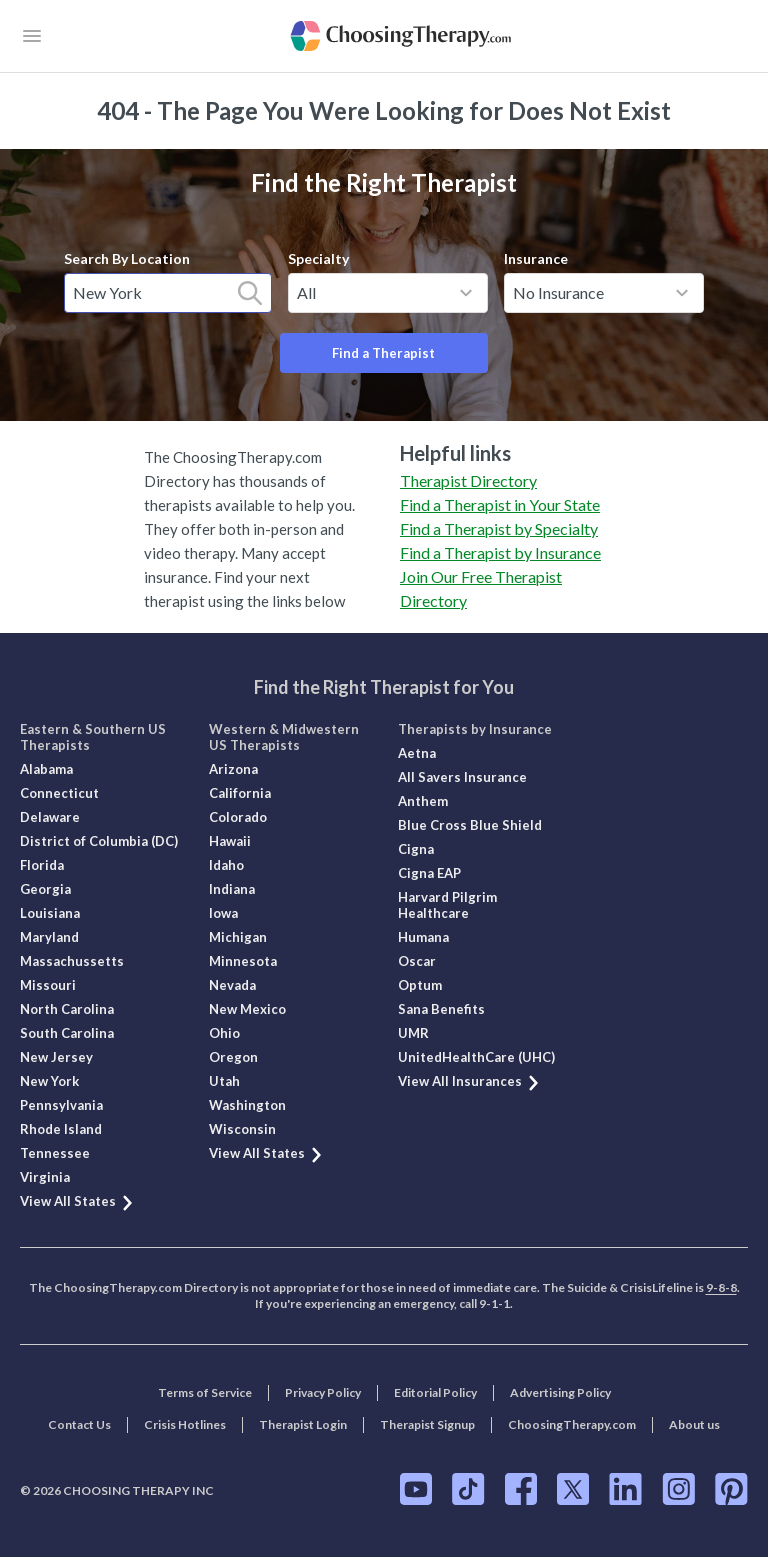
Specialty (318, 258)
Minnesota (243, 961)
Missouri (48, 985)
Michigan (238, 937)
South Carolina (67, 1033)
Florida (42, 865)
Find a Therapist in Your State (500, 504)
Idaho (226, 865)
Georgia (45, 889)
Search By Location (127, 258)
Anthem (423, 801)
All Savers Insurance (462, 777)
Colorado (238, 817)
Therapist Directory (468, 480)
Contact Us (79, 1424)
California (240, 793)
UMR (413, 1033)
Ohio (224, 1033)
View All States (77, 1201)
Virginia (45, 1177)
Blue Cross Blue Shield (470, 825)
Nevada (232, 985)
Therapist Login (303, 1424)
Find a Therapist (383, 353)
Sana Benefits (441, 1009)
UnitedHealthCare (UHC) (476, 1057)
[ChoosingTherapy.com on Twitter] (573, 1489)
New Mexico (247, 1009)
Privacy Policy (323, 1392)
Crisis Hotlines (185, 1424)
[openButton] (32, 36)
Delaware (50, 817)
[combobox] (168, 293)
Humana (423, 937)
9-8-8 (721, 1287)
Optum (420, 985)
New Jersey (56, 1057)
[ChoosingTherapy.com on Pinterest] (731, 1489)
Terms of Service (205, 1392)
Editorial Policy (435, 1392)
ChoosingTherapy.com (572, 1424)
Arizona (233, 769)
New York (49, 1081)
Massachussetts (72, 961)
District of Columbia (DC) (99, 841)
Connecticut (59, 793)
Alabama (46, 769)
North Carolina (67, 1009)
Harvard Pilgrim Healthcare (447, 905)
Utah (224, 1081)
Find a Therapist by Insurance (500, 552)
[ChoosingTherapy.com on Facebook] (521, 1489)
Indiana (232, 889)
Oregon (233, 1057)
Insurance (536, 258)
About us (694, 1424)
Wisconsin (242, 1129)
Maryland (49, 937)
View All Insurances (469, 1081)
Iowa (223, 913)
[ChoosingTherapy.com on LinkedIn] (625, 1489)
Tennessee (55, 1153)
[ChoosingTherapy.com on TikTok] (468, 1489)
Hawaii (230, 841)
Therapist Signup (427, 1424)
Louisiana (50, 913)
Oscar (417, 961)
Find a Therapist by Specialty (499, 528)
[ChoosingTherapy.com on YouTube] (416, 1489)
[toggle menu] (466, 293)
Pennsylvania (61, 1105)
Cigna (416, 849)
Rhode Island (61, 1129)
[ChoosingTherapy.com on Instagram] (678, 1489)
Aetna (417, 753)
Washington (247, 1105)
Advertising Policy (560, 1392)
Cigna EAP (429, 873)
